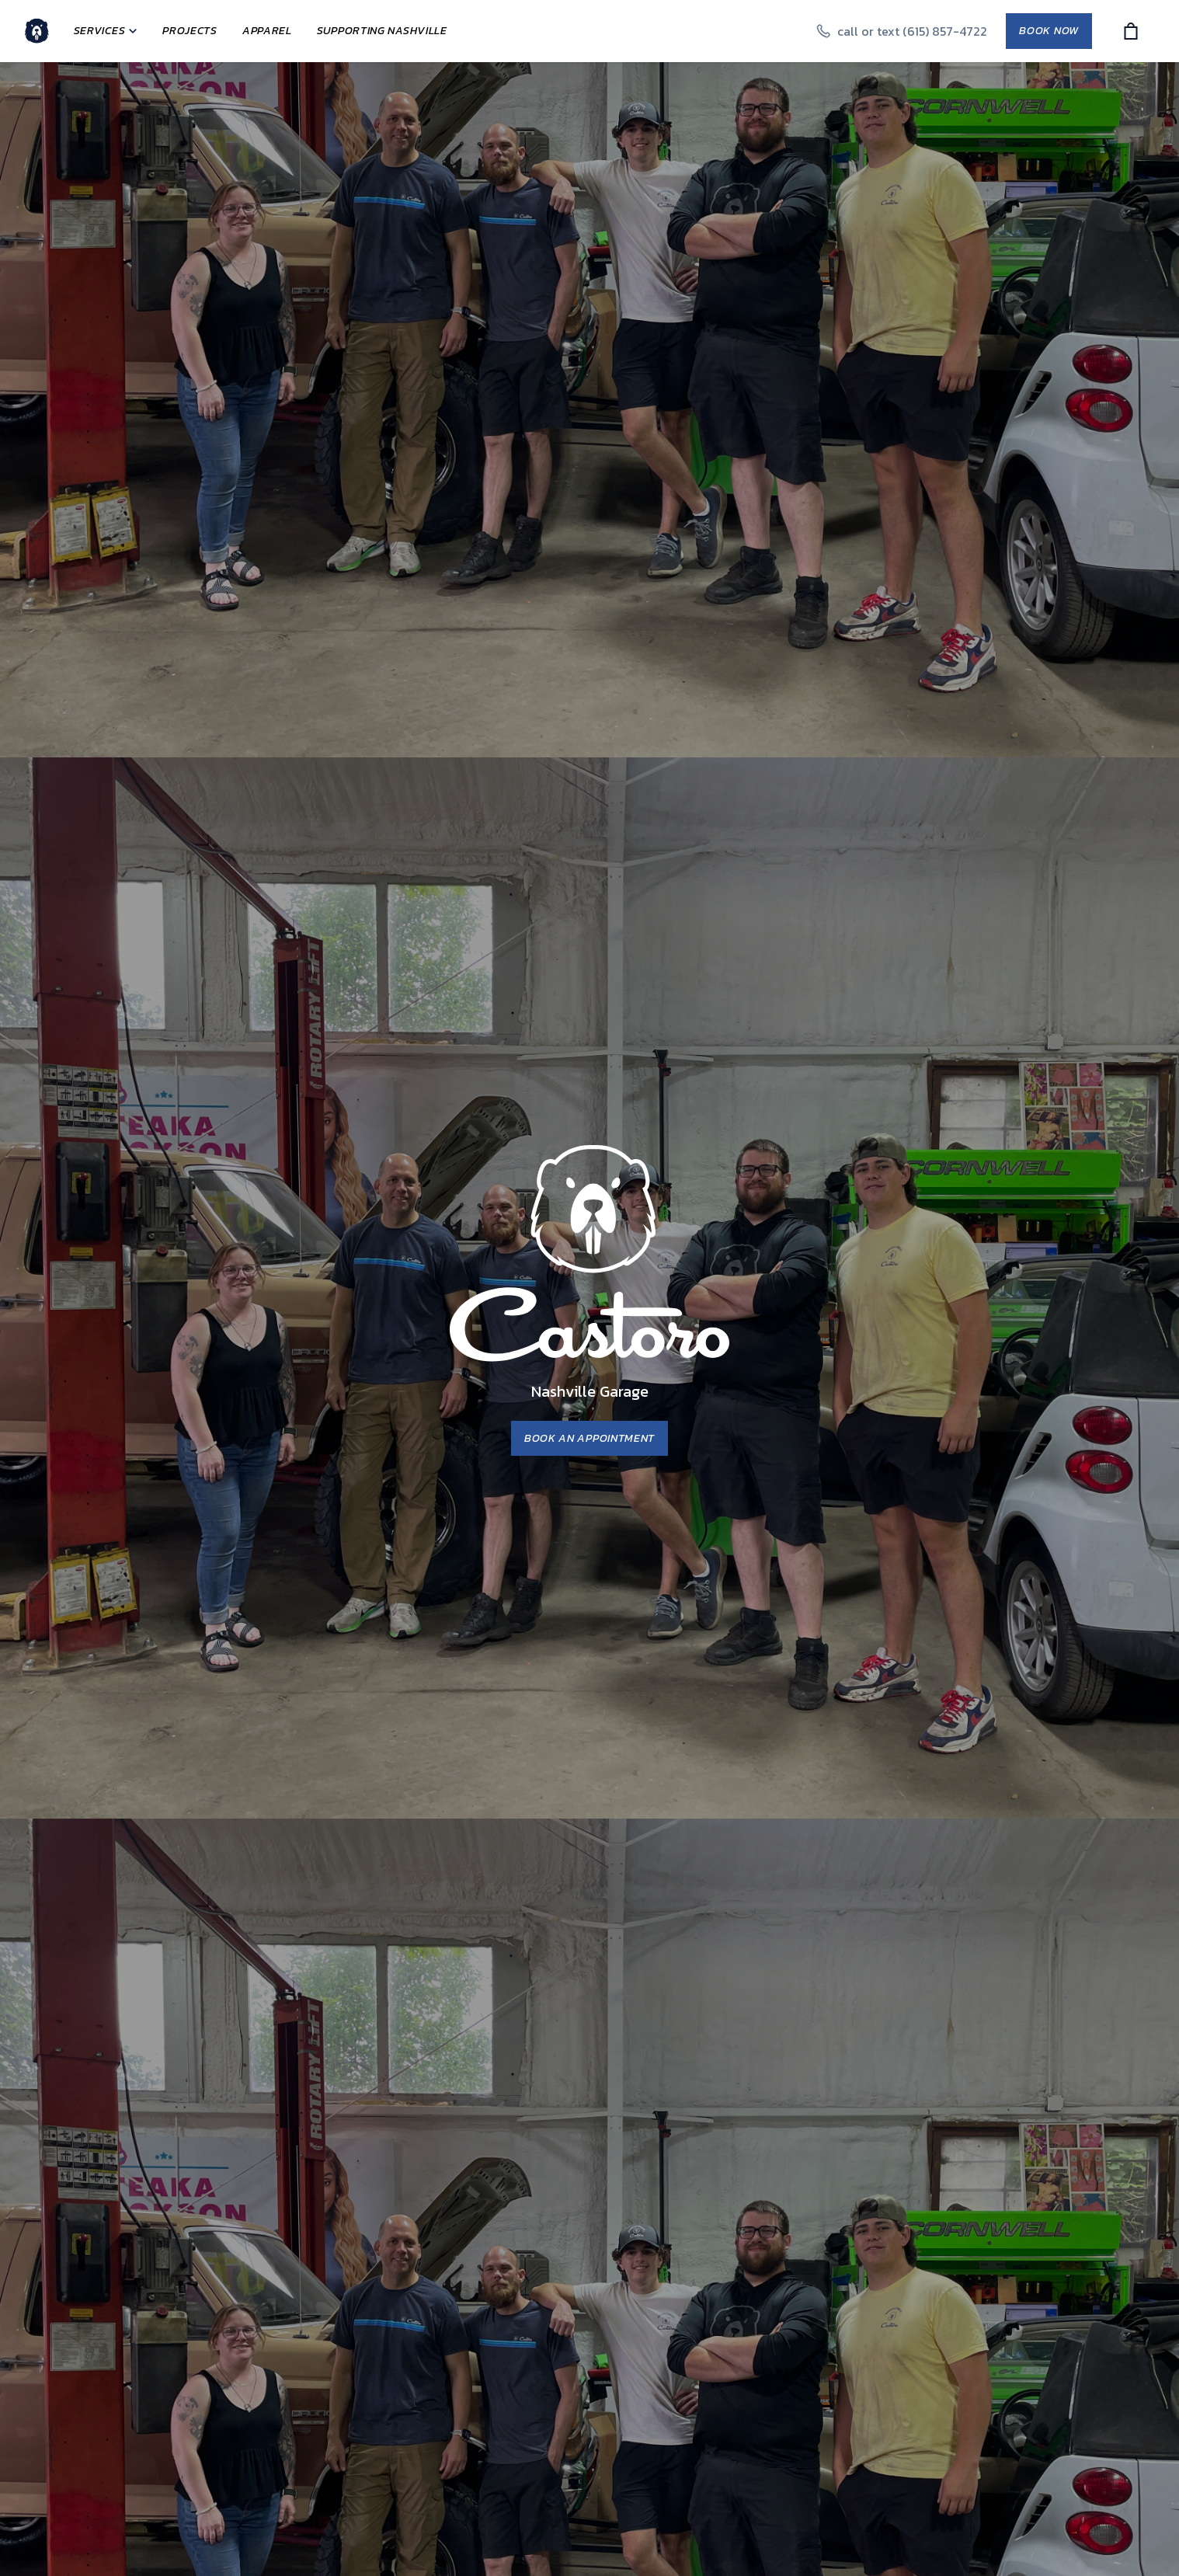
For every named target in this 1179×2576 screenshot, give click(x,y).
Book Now (1049, 31)
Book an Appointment (589, 1438)
